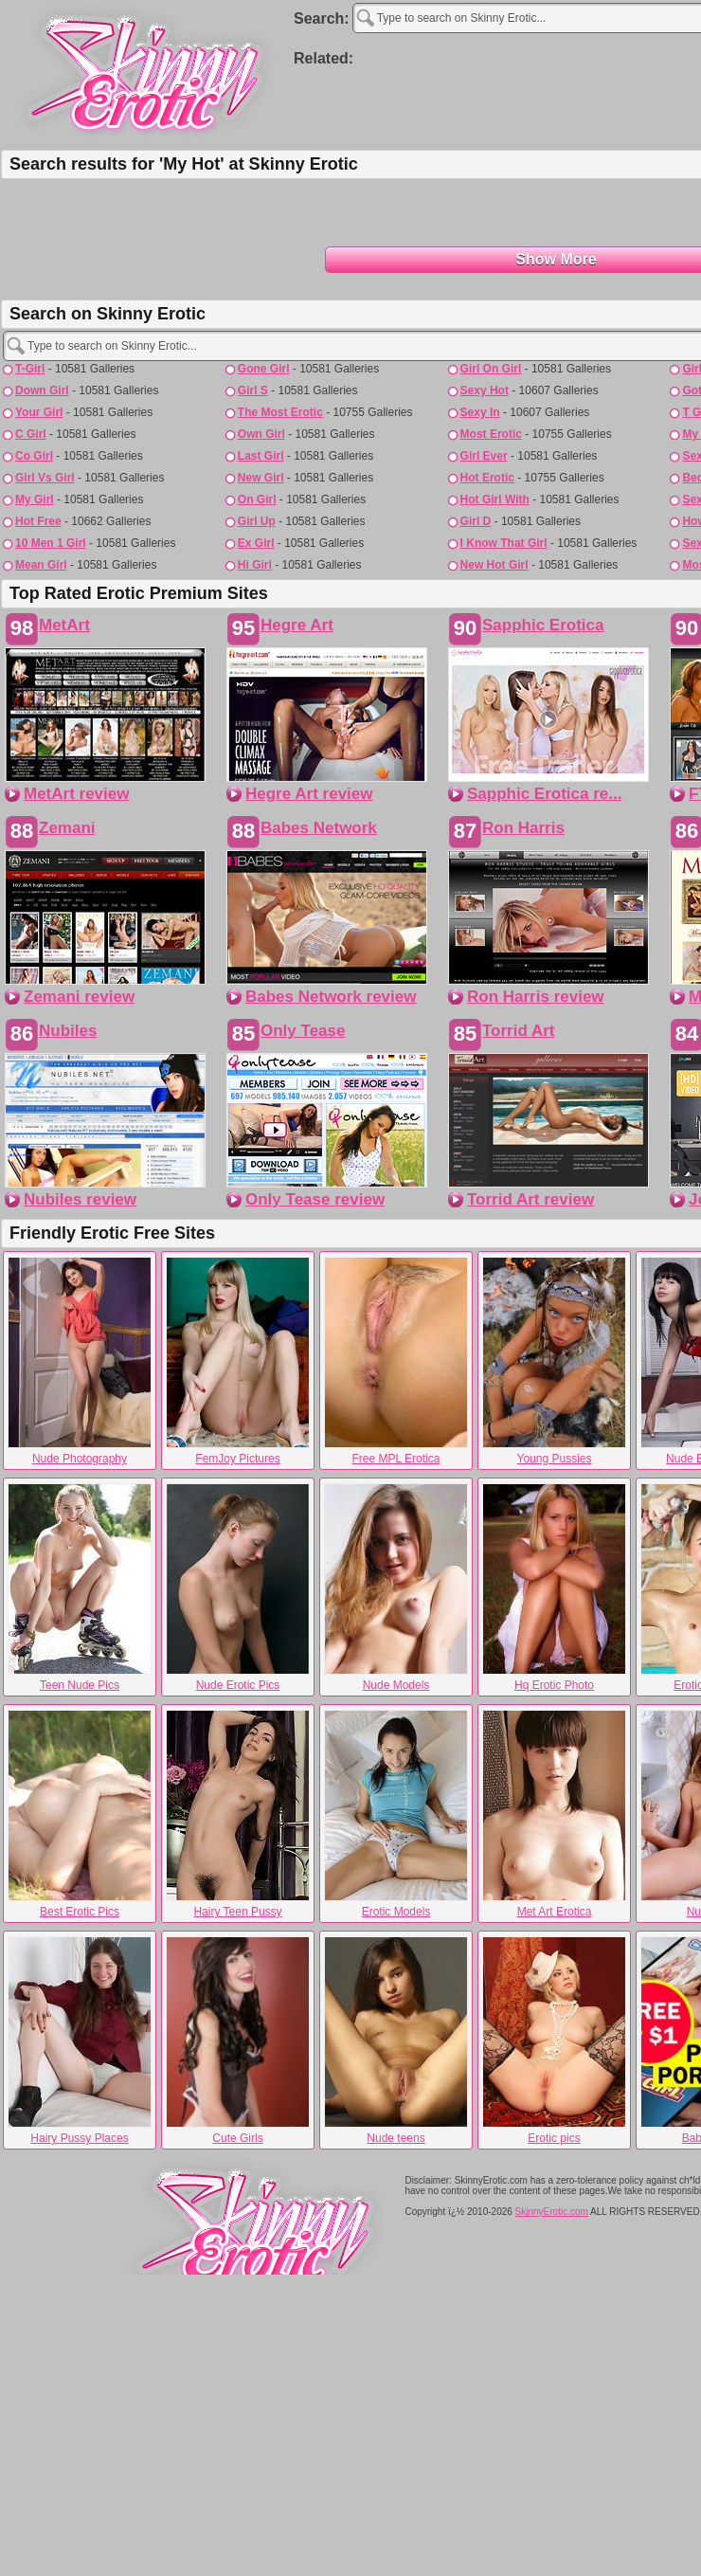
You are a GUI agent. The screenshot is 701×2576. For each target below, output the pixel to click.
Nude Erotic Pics (238, 1587)
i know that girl (504, 543)
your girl (39, 412)
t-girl (30, 368)
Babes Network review (330, 997)
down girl (42, 390)
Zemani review (79, 997)
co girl (34, 456)
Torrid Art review (530, 1199)
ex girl (256, 543)
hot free (38, 521)
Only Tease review (315, 1199)
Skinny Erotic (147, 71)
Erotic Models (396, 1814)
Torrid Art (518, 1031)
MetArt (64, 625)
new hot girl (494, 564)
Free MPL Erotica (396, 1361)
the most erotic (280, 412)
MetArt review (76, 794)
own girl (261, 434)
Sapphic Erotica (542, 625)
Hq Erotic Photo (554, 1587)
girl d (476, 521)
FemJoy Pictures (238, 1361)
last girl (261, 456)
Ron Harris (523, 828)
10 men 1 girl (50, 543)
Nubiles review (80, 1199)
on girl (257, 499)
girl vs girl (45, 477)
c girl (30, 434)
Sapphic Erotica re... (544, 794)
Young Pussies (554, 1361)
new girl (261, 477)
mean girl (41, 564)
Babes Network (319, 828)
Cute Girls (238, 2040)
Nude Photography (80, 1361)
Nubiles (68, 1031)
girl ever (484, 456)
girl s (253, 390)
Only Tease (303, 1031)
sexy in (480, 412)
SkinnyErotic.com (551, 2211)
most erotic (491, 434)
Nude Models (396, 1587)
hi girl (255, 564)
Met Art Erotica (554, 1814)
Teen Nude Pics (80, 1587)
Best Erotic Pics (80, 1814)
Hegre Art (297, 625)
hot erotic (487, 477)
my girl (34, 499)
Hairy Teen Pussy (238, 1814)
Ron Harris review (535, 997)
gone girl (264, 368)
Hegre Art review (308, 794)
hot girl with (495, 499)
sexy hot (484, 390)
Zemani (67, 828)
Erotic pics (554, 2040)
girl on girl (491, 368)
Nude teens (396, 2040)
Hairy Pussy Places (80, 2040)
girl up (257, 521)
